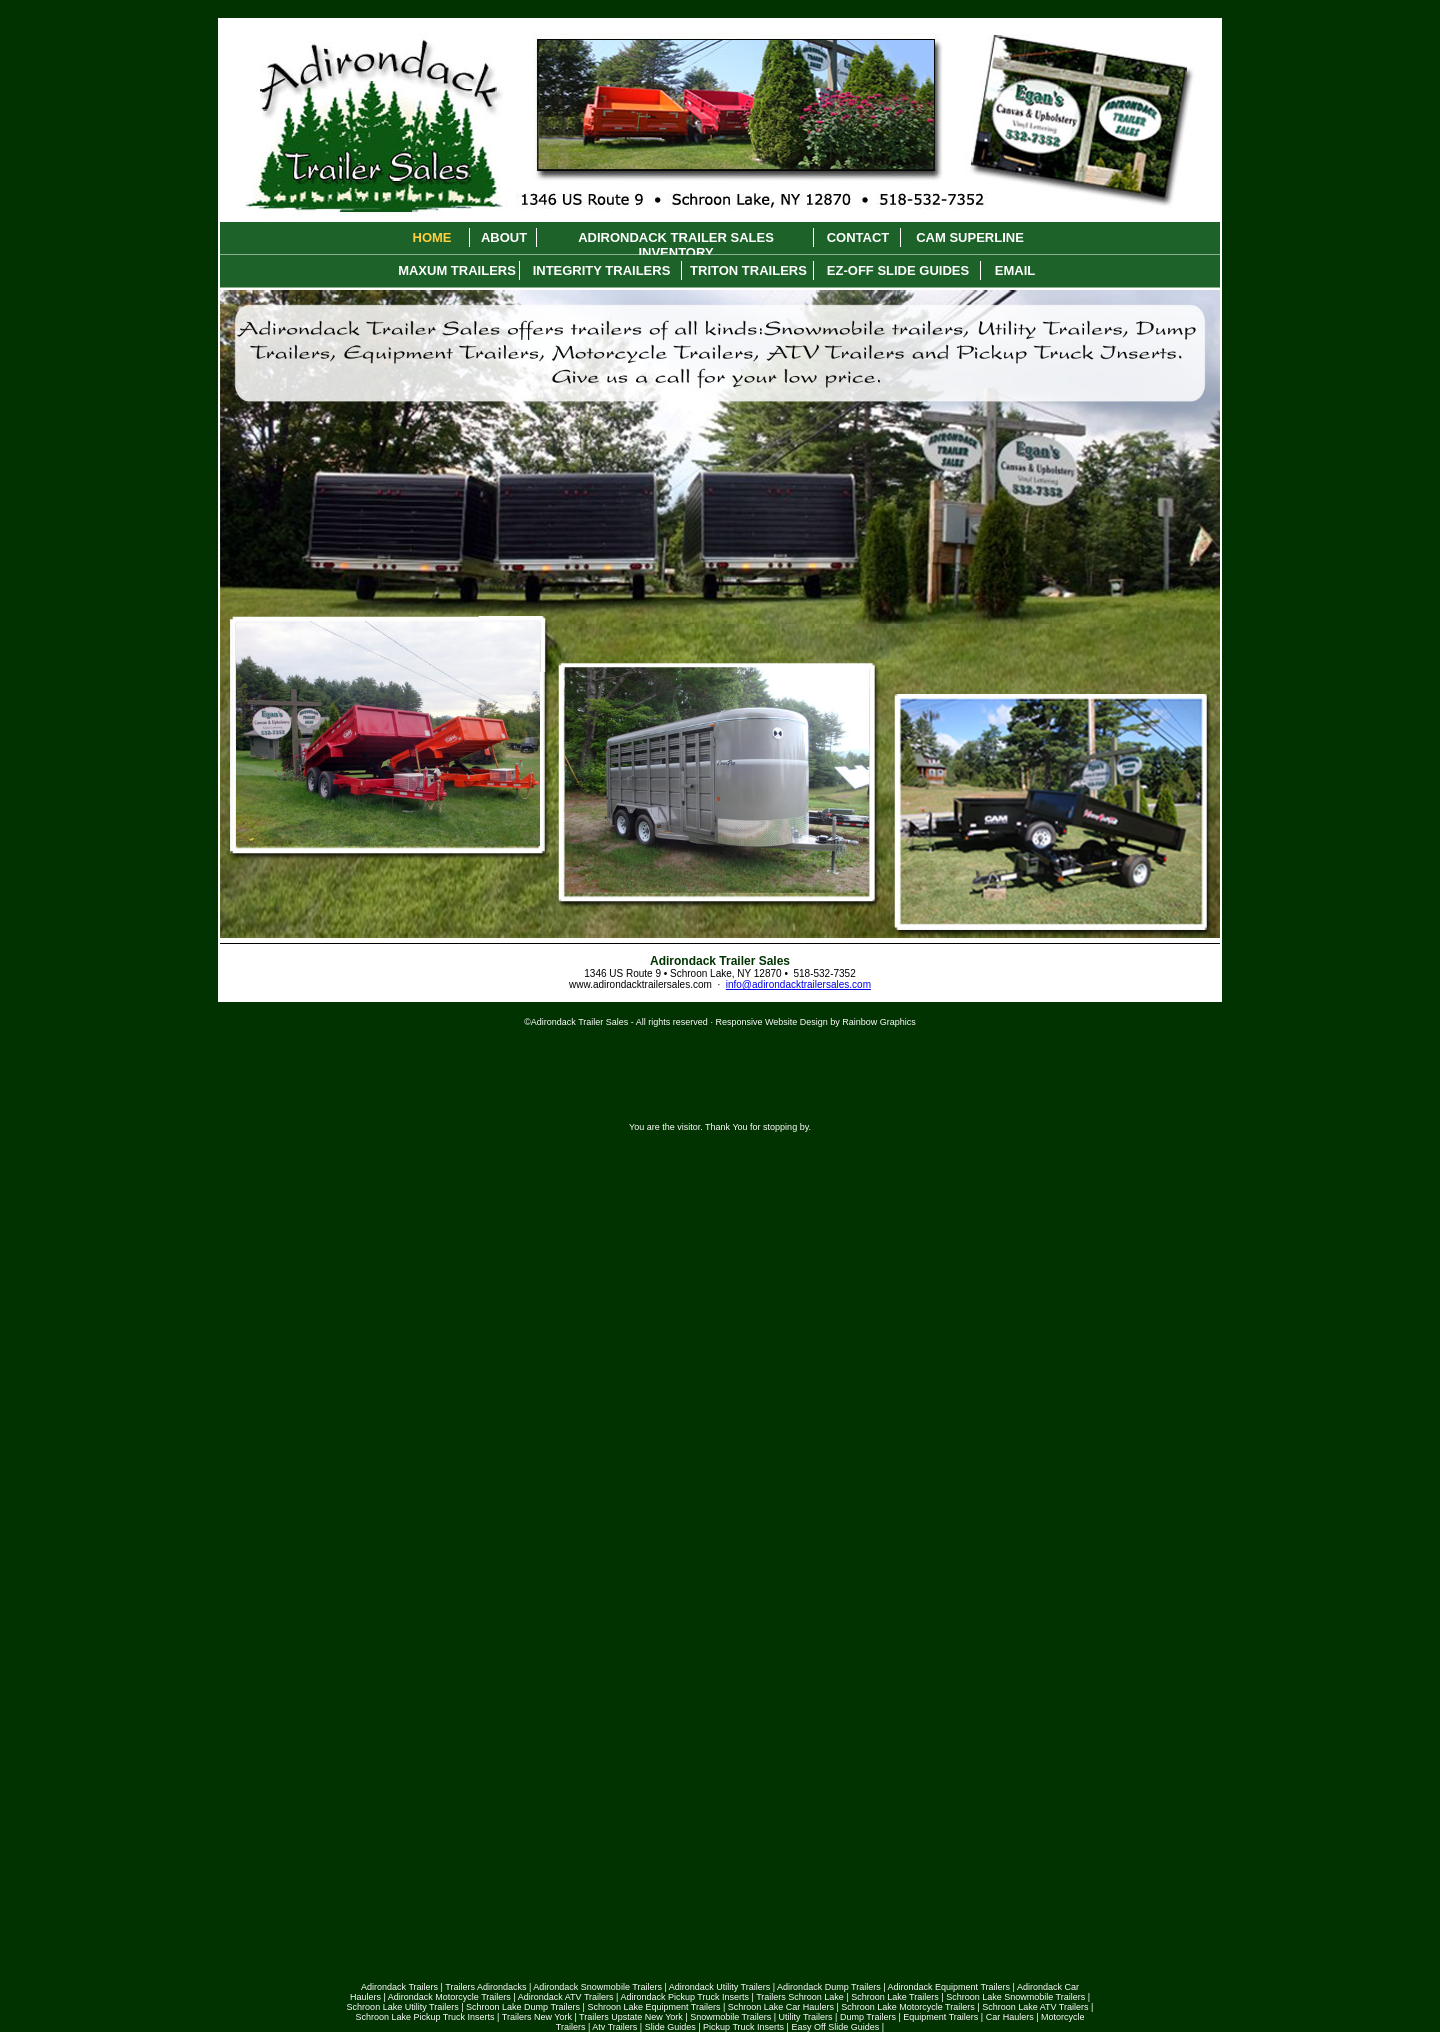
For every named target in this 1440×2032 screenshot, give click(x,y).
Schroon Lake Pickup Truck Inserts (424, 2017)
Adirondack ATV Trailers (566, 1997)
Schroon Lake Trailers (895, 1997)
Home (432, 237)
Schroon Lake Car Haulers (781, 2007)
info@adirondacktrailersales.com (798, 984)
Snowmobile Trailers (730, 2017)
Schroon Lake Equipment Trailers (653, 2007)
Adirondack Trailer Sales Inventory (676, 238)
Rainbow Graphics (879, 1022)
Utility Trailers (806, 2017)
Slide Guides (670, 2027)
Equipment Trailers (940, 2017)
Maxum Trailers (457, 270)
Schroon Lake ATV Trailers (1035, 2007)
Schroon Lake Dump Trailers (523, 2007)
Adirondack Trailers (399, 1987)
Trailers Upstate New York (631, 2017)
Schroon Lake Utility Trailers (403, 2007)
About (504, 237)
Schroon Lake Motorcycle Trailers (908, 2007)
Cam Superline (970, 237)
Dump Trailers (868, 2017)
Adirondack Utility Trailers (720, 1987)
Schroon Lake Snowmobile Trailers (1015, 1997)
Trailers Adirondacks (485, 1987)
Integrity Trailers (602, 270)
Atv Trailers (614, 2027)
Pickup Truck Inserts (743, 2027)
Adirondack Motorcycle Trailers (449, 1997)
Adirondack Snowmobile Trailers (597, 1987)
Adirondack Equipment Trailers (949, 1987)
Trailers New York (537, 2017)
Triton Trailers (748, 270)
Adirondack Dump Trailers (829, 1987)
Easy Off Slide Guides (835, 2027)
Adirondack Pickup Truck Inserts (684, 1997)
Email (1015, 270)
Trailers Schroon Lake (800, 1997)
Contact (858, 237)
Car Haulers (1010, 2017)
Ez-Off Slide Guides (898, 270)
